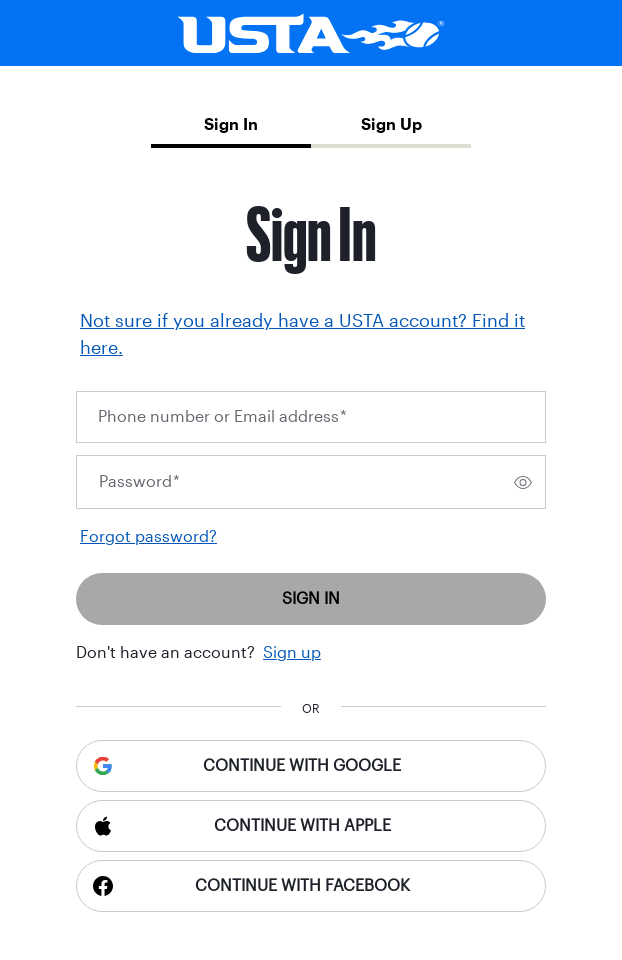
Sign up (292, 652)
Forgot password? (148, 536)
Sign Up (391, 124)
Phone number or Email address (222, 416)
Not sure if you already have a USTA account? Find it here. (302, 334)
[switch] (523, 482)
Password (139, 481)
